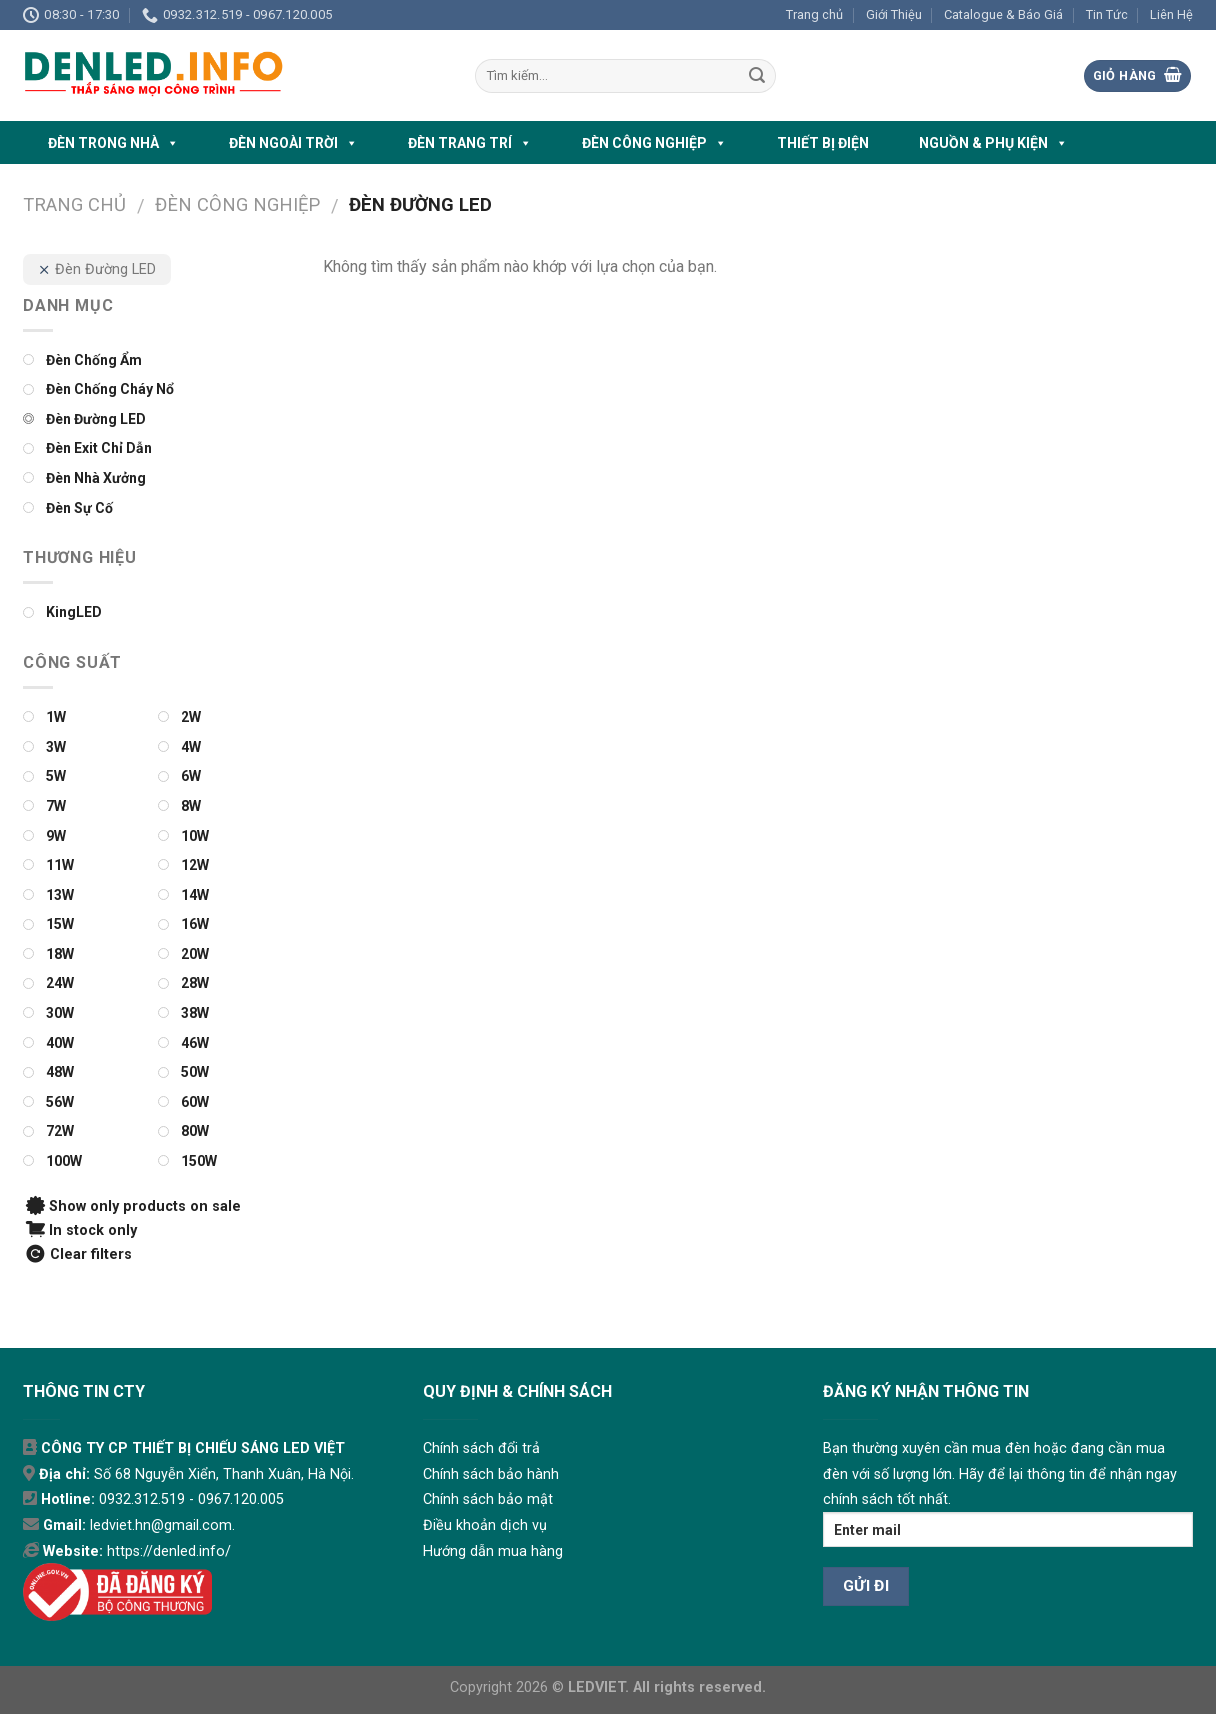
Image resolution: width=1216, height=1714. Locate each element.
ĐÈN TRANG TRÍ (470, 143)
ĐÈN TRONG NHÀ (113, 143)
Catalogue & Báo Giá (1003, 14)
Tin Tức (1107, 14)
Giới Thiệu (894, 14)
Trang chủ (814, 14)
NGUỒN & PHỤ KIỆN (993, 143)
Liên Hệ (1171, 14)
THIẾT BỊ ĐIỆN (823, 143)
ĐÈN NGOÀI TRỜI (293, 143)
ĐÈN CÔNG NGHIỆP (654, 143)
